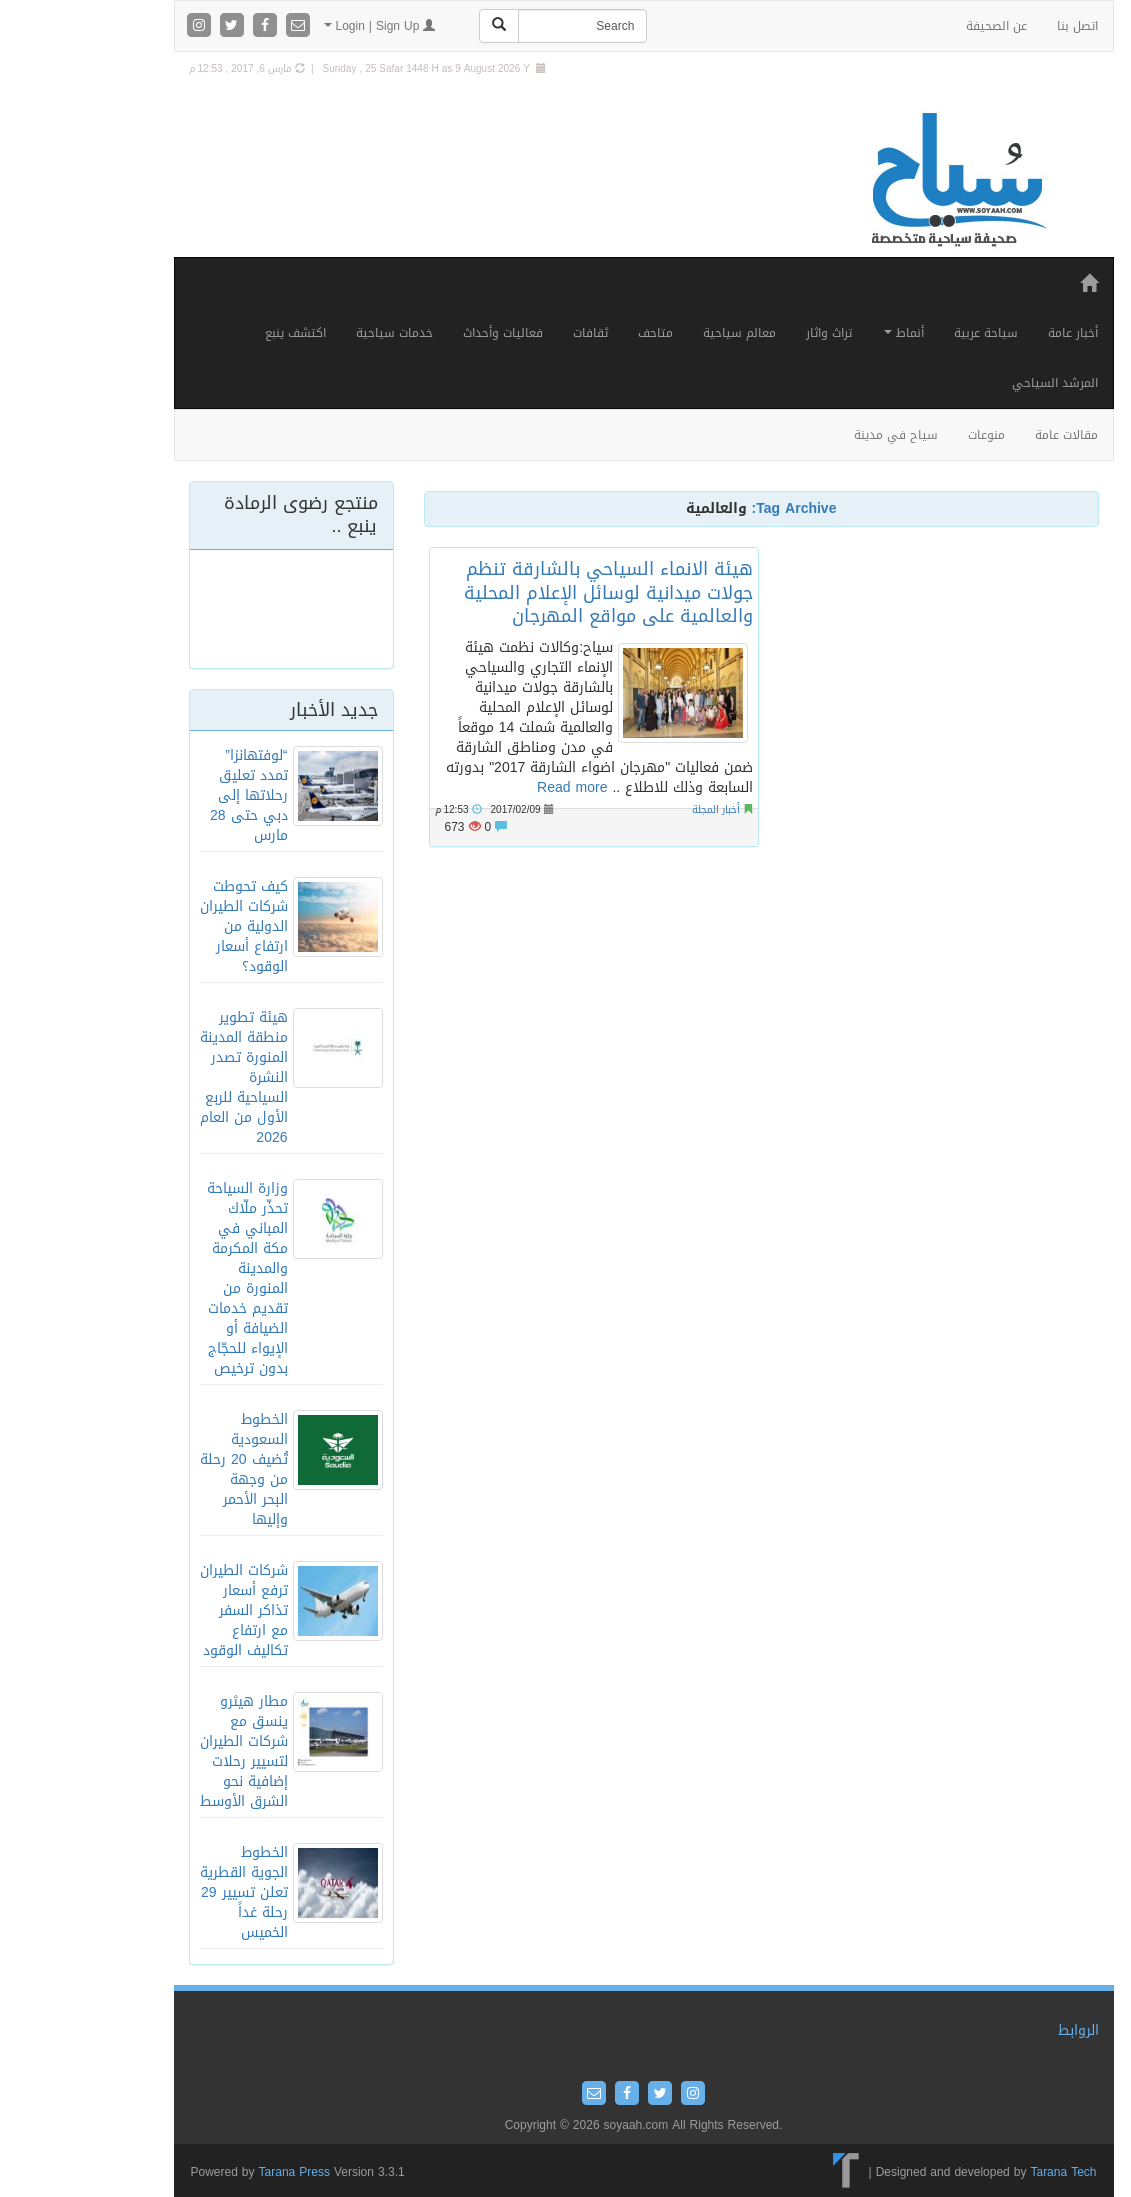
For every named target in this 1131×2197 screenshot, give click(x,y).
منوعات (908, 435)
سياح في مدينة (818, 435)
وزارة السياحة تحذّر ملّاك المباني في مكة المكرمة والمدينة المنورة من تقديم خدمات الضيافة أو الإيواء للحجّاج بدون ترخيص (169, 1278)
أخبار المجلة (638, 809)
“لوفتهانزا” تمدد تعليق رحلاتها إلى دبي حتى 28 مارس (171, 795)
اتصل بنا (999, 26)
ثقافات (512, 333)
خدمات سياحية (316, 333)
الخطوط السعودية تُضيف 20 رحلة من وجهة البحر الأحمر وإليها (166, 1469)
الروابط (1000, 2030)
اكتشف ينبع (217, 333)
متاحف (577, 333)
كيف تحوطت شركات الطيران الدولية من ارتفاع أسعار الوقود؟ (166, 926)
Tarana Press (216, 2172)
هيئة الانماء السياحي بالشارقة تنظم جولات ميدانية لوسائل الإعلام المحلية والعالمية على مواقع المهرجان (530, 592)
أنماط (826, 333)
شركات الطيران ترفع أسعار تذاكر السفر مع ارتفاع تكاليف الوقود (166, 1610)
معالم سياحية (661, 333)
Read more (494, 787)
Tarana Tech (985, 2172)
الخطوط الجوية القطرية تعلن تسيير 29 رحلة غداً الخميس (166, 1892)
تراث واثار (751, 333)
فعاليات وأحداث (425, 333)
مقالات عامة (988, 435)
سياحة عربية (908, 333)
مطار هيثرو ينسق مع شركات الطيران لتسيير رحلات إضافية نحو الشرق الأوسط (166, 1751)
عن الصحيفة (918, 26)
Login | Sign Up (302, 26)
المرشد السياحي (977, 383)
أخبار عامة (995, 333)
